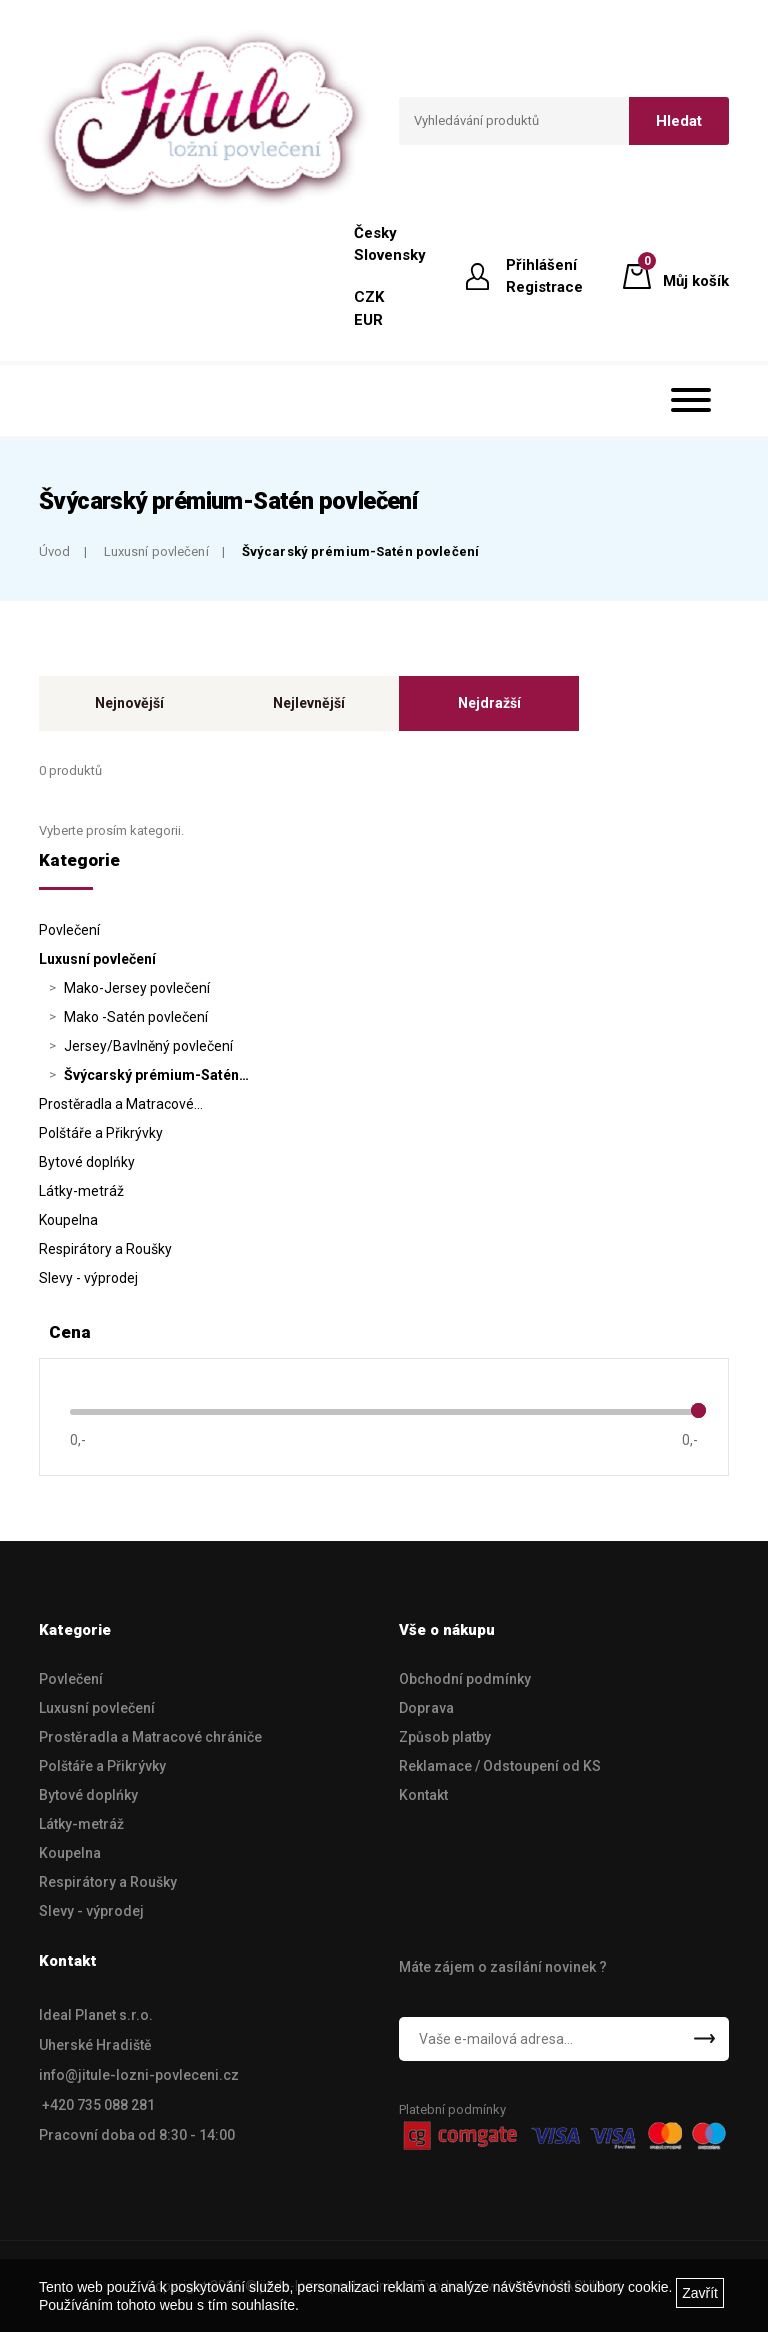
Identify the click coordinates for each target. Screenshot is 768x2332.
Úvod (55, 551)
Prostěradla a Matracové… (121, 1104)
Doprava (426, 1708)
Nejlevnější (309, 703)
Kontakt (423, 1795)
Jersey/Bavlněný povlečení (148, 1046)
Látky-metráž (81, 1191)
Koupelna (68, 1220)
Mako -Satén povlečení (136, 1017)
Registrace (544, 287)
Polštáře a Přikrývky (101, 1133)
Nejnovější (129, 703)
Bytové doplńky (87, 1162)
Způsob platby (445, 1737)
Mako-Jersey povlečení (137, 988)
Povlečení (69, 930)
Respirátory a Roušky (105, 1249)
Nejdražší (489, 703)
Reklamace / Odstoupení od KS (500, 1766)
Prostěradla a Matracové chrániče (150, 1737)
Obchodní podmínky (465, 1679)
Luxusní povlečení (156, 551)
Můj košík (696, 275)
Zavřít (700, 2293)
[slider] (698, 1410)
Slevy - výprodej (88, 1278)
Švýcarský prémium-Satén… (156, 1075)
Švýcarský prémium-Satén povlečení (360, 551)
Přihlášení (541, 265)
